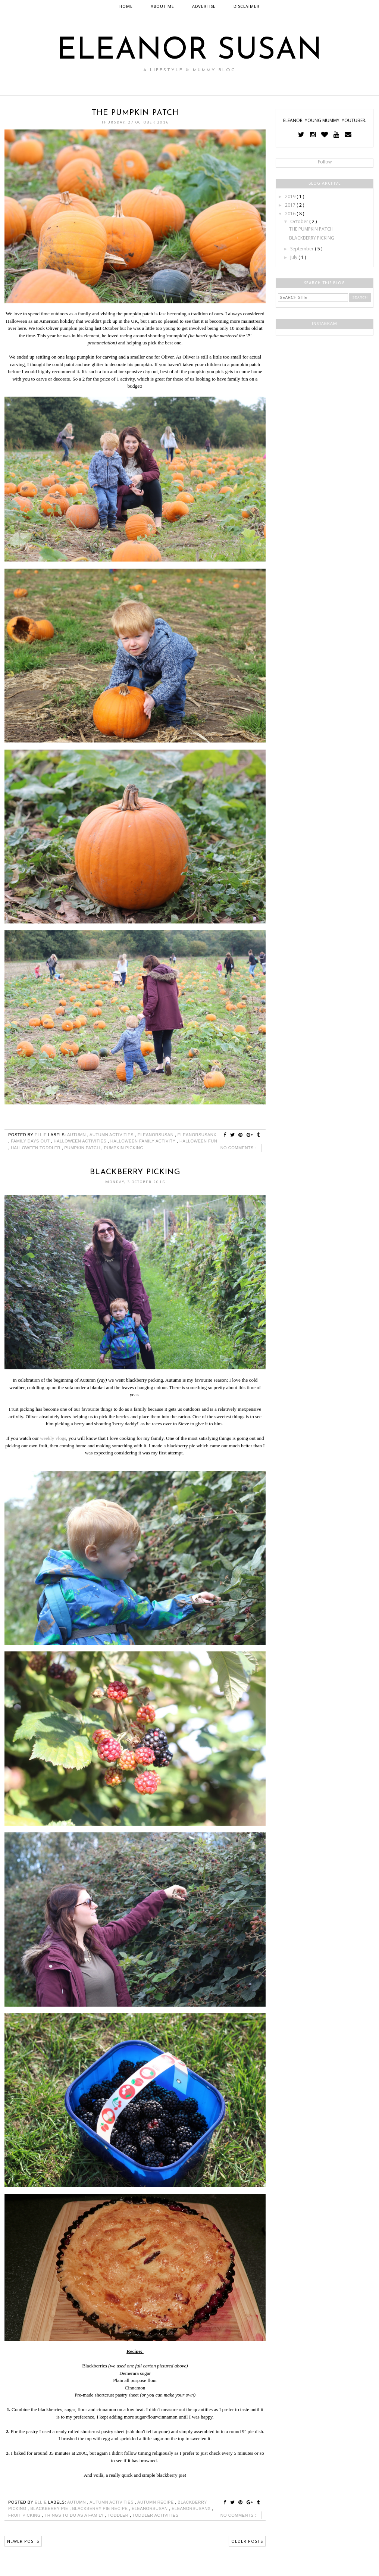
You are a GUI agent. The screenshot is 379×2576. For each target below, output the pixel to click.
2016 (291, 213)
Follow (325, 162)
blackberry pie (49, 2508)
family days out (31, 1141)
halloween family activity (143, 1141)
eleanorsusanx (197, 1134)
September (302, 249)
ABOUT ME (162, 6)
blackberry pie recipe (100, 2508)
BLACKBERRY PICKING (135, 1172)
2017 (291, 205)
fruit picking (25, 2515)
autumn (77, 1134)
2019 (291, 196)
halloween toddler (36, 1147)
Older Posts (247, 2541)
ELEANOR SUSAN (189, 51)
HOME (126, 6)
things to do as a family (74, 2515)
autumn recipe (156, 2502)
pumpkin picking (124, 1147)
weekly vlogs (53, 1438)
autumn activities (112, 1134)
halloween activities (81, 1141)
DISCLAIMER (247, 6)
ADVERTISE (204, 6)
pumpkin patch (83, 1147)
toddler (118, 2515)
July (294, 257)
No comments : (238, 1147)
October (299, 221)
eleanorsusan (156, 1134)
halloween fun (198, 1141)
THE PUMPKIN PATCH (135, 113)
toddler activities (155, 2515)
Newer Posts (23, 2541)
